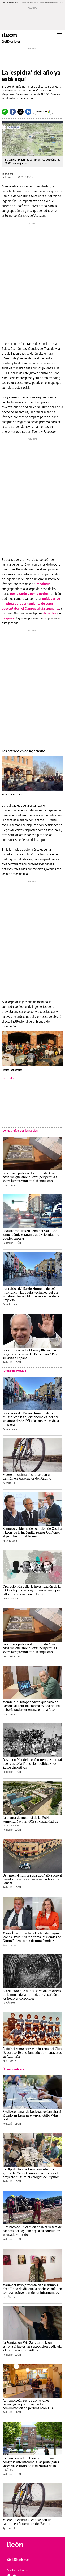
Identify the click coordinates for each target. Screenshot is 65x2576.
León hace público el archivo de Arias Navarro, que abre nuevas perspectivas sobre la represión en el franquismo (30, 1177)
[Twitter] (20, 112)
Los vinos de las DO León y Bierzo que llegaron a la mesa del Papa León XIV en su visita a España (31, 1354)
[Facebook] (13, 112)
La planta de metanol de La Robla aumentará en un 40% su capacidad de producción (30, 1821)
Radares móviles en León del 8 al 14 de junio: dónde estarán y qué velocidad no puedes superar (31, 1234)
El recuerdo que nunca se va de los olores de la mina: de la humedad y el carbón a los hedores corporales (32, 1994)
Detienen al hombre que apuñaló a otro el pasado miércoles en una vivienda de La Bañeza (32, 1879)
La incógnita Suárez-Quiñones (47, 2)
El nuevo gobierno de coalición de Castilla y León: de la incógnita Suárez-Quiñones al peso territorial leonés (32, 1532)
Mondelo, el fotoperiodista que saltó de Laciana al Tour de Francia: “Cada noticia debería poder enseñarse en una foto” (32, 1705)
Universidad (8, 1078)
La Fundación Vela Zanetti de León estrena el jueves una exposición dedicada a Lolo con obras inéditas (32, 2346)
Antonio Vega (10, 1304)
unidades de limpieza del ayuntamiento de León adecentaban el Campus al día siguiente (31, 603)
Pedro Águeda (10, 1598)
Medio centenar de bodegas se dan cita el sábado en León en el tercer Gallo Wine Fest (32, 2115)
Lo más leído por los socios (20, 1130)
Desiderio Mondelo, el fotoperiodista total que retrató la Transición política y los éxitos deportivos (32, 1763)
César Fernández (11, 1185)
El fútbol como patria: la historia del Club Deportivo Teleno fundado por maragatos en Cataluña (32, 2052)
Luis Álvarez (9, 2002)
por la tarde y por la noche (29, 593)
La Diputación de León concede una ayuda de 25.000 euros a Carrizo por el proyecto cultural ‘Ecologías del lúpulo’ (31, 2173)
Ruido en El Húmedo (29, 2)
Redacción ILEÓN (12, 1242)
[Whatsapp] (5, 112)
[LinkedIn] (28, 112)
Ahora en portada (14, 1370)
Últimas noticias (13, 2069)
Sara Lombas (9, 1945)
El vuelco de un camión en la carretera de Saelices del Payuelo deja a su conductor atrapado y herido (32, 2231)
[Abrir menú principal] (59, 34)
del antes (49, 613)
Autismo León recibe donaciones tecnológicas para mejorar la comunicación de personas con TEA (28, 2404)
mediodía (43, 584)
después (8, 618)
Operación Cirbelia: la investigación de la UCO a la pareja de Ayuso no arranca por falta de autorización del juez (32, 1590)
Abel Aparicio (9, 2060)
